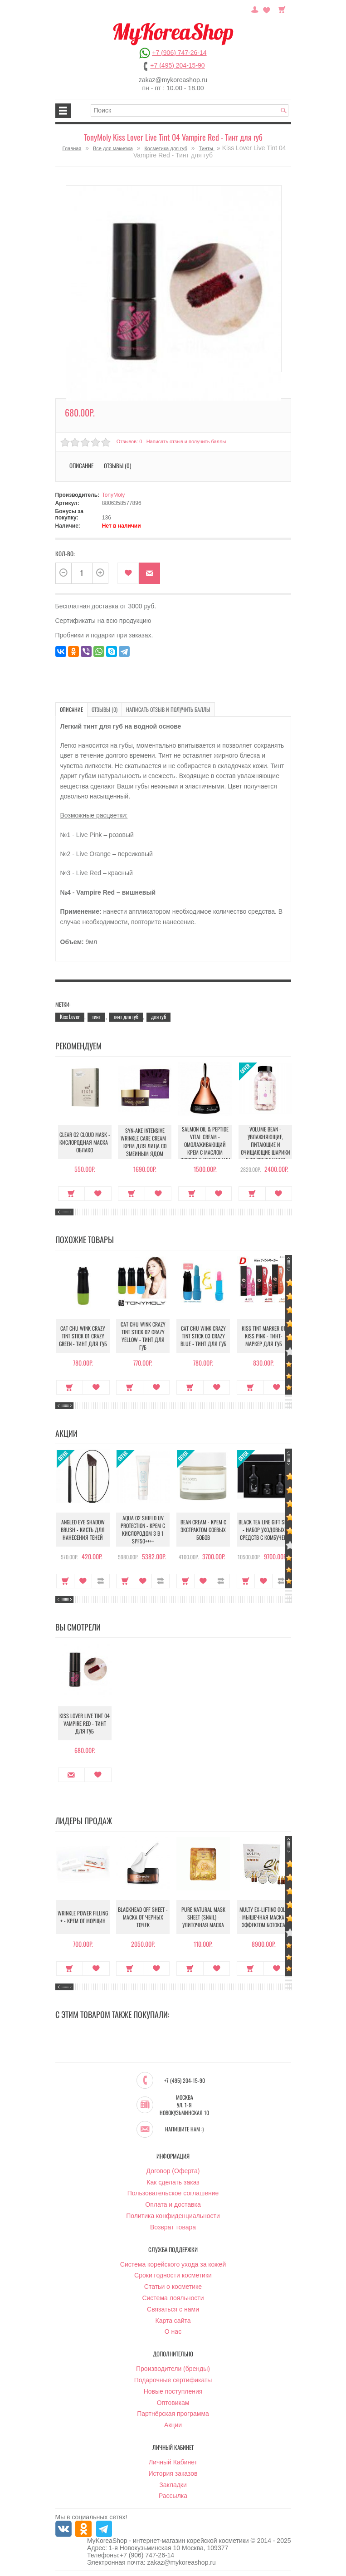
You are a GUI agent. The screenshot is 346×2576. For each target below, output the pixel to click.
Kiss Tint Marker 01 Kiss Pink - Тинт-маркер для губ (264, 1335)
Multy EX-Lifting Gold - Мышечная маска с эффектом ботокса (263, 1917)
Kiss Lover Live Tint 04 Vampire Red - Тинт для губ (83, 1723)
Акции (173, 2425)
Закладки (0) (266, 8)
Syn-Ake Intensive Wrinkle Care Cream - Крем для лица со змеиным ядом (143, 1141)
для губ (158, 1016)
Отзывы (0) (117, 465)
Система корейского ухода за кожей (173, 2264)
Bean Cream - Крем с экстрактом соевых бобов (203, 1529)
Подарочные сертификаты (173, 2380)
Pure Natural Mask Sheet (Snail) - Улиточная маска (203, 1917)
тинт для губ (125, 1016)
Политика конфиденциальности (173, 2216)
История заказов (173, 2474)
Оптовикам (173, 2403)
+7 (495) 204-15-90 (177, 65)
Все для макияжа (113, 148)
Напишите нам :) (184, 2129)
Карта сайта (173, 2321)
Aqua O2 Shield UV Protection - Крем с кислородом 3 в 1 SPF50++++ (143, 1529)
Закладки (173, 2485)
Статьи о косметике (173, 2287)
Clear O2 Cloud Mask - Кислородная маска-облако (83, 1142)
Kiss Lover (70, 1016)
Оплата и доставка (172, 2205)
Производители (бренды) (173, 2369)
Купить (69, 1193)
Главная (71, 148)
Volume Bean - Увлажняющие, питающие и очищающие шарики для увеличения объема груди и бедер (263, 1152)
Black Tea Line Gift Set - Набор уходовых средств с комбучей (264, 1529)
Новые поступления (173, 2391)
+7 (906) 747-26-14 (179, 52)
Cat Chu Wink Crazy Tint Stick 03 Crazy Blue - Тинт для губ (203, 1335)
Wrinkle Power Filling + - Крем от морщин (83, 1917)
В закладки (128, 573)
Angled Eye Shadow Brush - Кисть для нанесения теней (83, 1529)
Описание (81, 465)
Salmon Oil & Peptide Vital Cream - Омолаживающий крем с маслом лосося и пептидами (203, 1144)
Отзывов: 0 (129, 441)
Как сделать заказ (172, 2182)
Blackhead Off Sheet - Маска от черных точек (143, 1917)
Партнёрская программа (173, 2414)
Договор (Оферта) (173, 2171)
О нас (173, 2332)
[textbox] (189, 110)
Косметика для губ (165, 148)
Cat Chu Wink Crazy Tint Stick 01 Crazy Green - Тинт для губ (83, 1335)
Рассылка (173, 2496)
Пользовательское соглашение (173, 2193)
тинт (96, 1016)
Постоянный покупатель (254, 8)
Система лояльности (173, 2298)
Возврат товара (173, 2227)
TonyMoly (113, 495)
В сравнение (101, 1581)
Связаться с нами (173, 2309)
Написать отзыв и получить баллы (186, 441)
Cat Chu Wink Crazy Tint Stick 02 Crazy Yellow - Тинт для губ (143, 1335)
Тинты (206, 148)
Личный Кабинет (173, 2462)
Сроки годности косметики (173, 2275)
